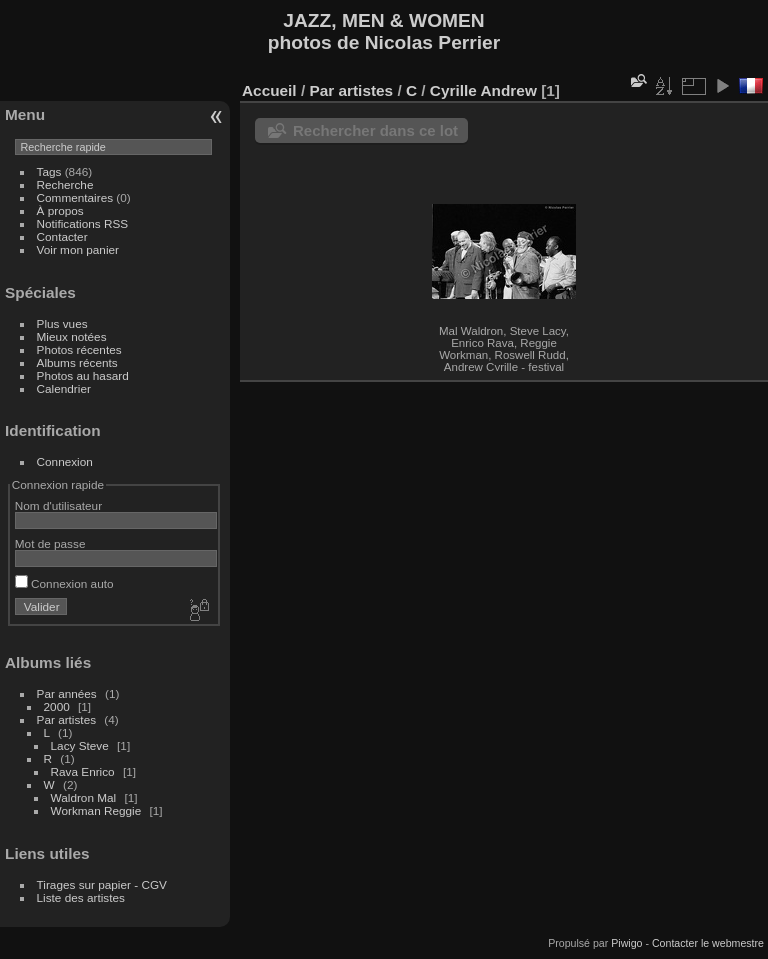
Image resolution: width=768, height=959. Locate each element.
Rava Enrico (83, 771)
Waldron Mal (84, 797)
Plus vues (62, 323)
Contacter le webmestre (708, 943)
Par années (67, 693)
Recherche (65, 184)
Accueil (269, 90)
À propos (60, 210)
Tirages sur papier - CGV (102, 884)
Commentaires (75, 197)
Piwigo (626, 943)
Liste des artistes (81, 897)
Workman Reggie (96, 810)
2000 (57, 706)
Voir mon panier (78, 249)
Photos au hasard (83, 375)
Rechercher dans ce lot (375, 130)
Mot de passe (50, 543)
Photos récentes (79, 349)
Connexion (65, 461)
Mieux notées (72, 336)
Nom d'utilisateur (58, 505)
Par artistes (67, 719)
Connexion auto (64, 583)
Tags (49, 171)
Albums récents (77, 362)
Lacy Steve (80, 745)
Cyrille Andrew (483, 90)
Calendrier (64, 388)
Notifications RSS (83, 223)
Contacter (62, 236)
